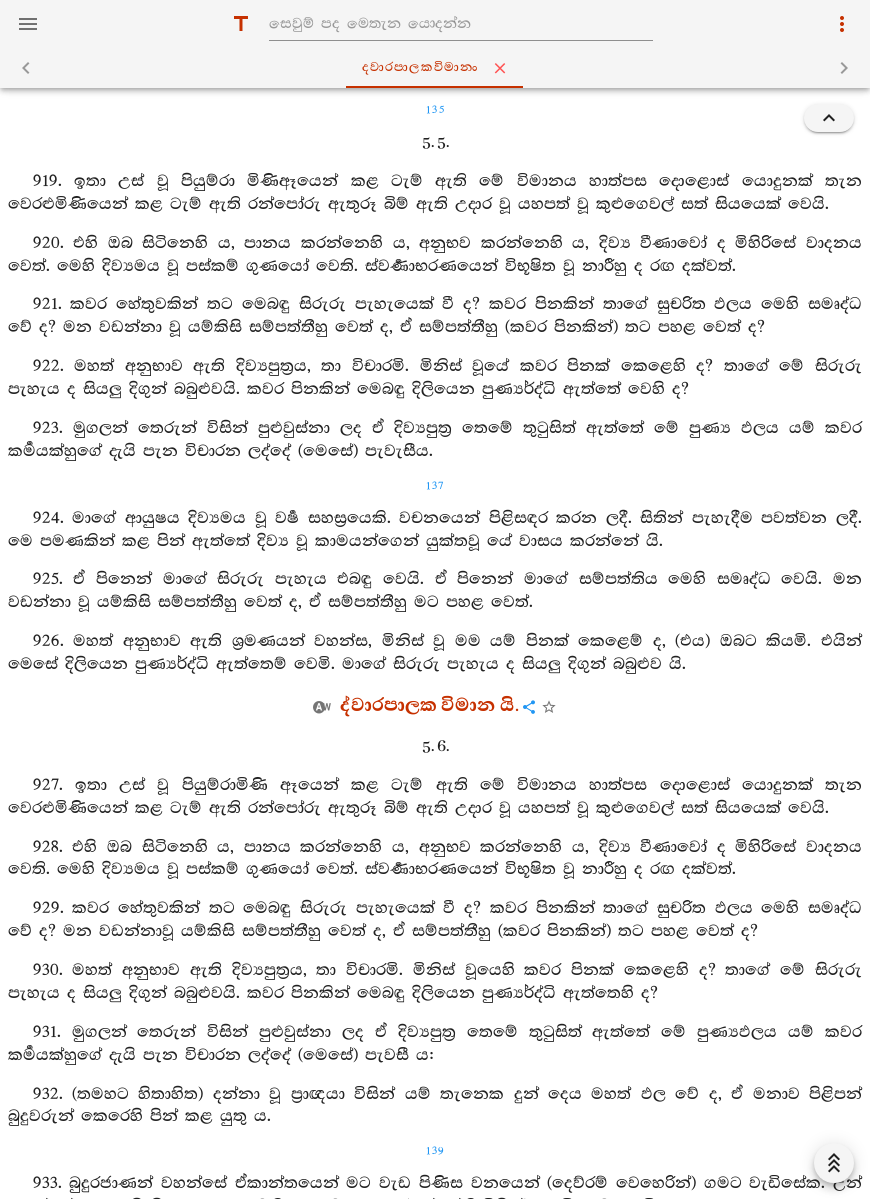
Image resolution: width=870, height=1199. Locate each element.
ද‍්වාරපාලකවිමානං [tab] (438, 68)
